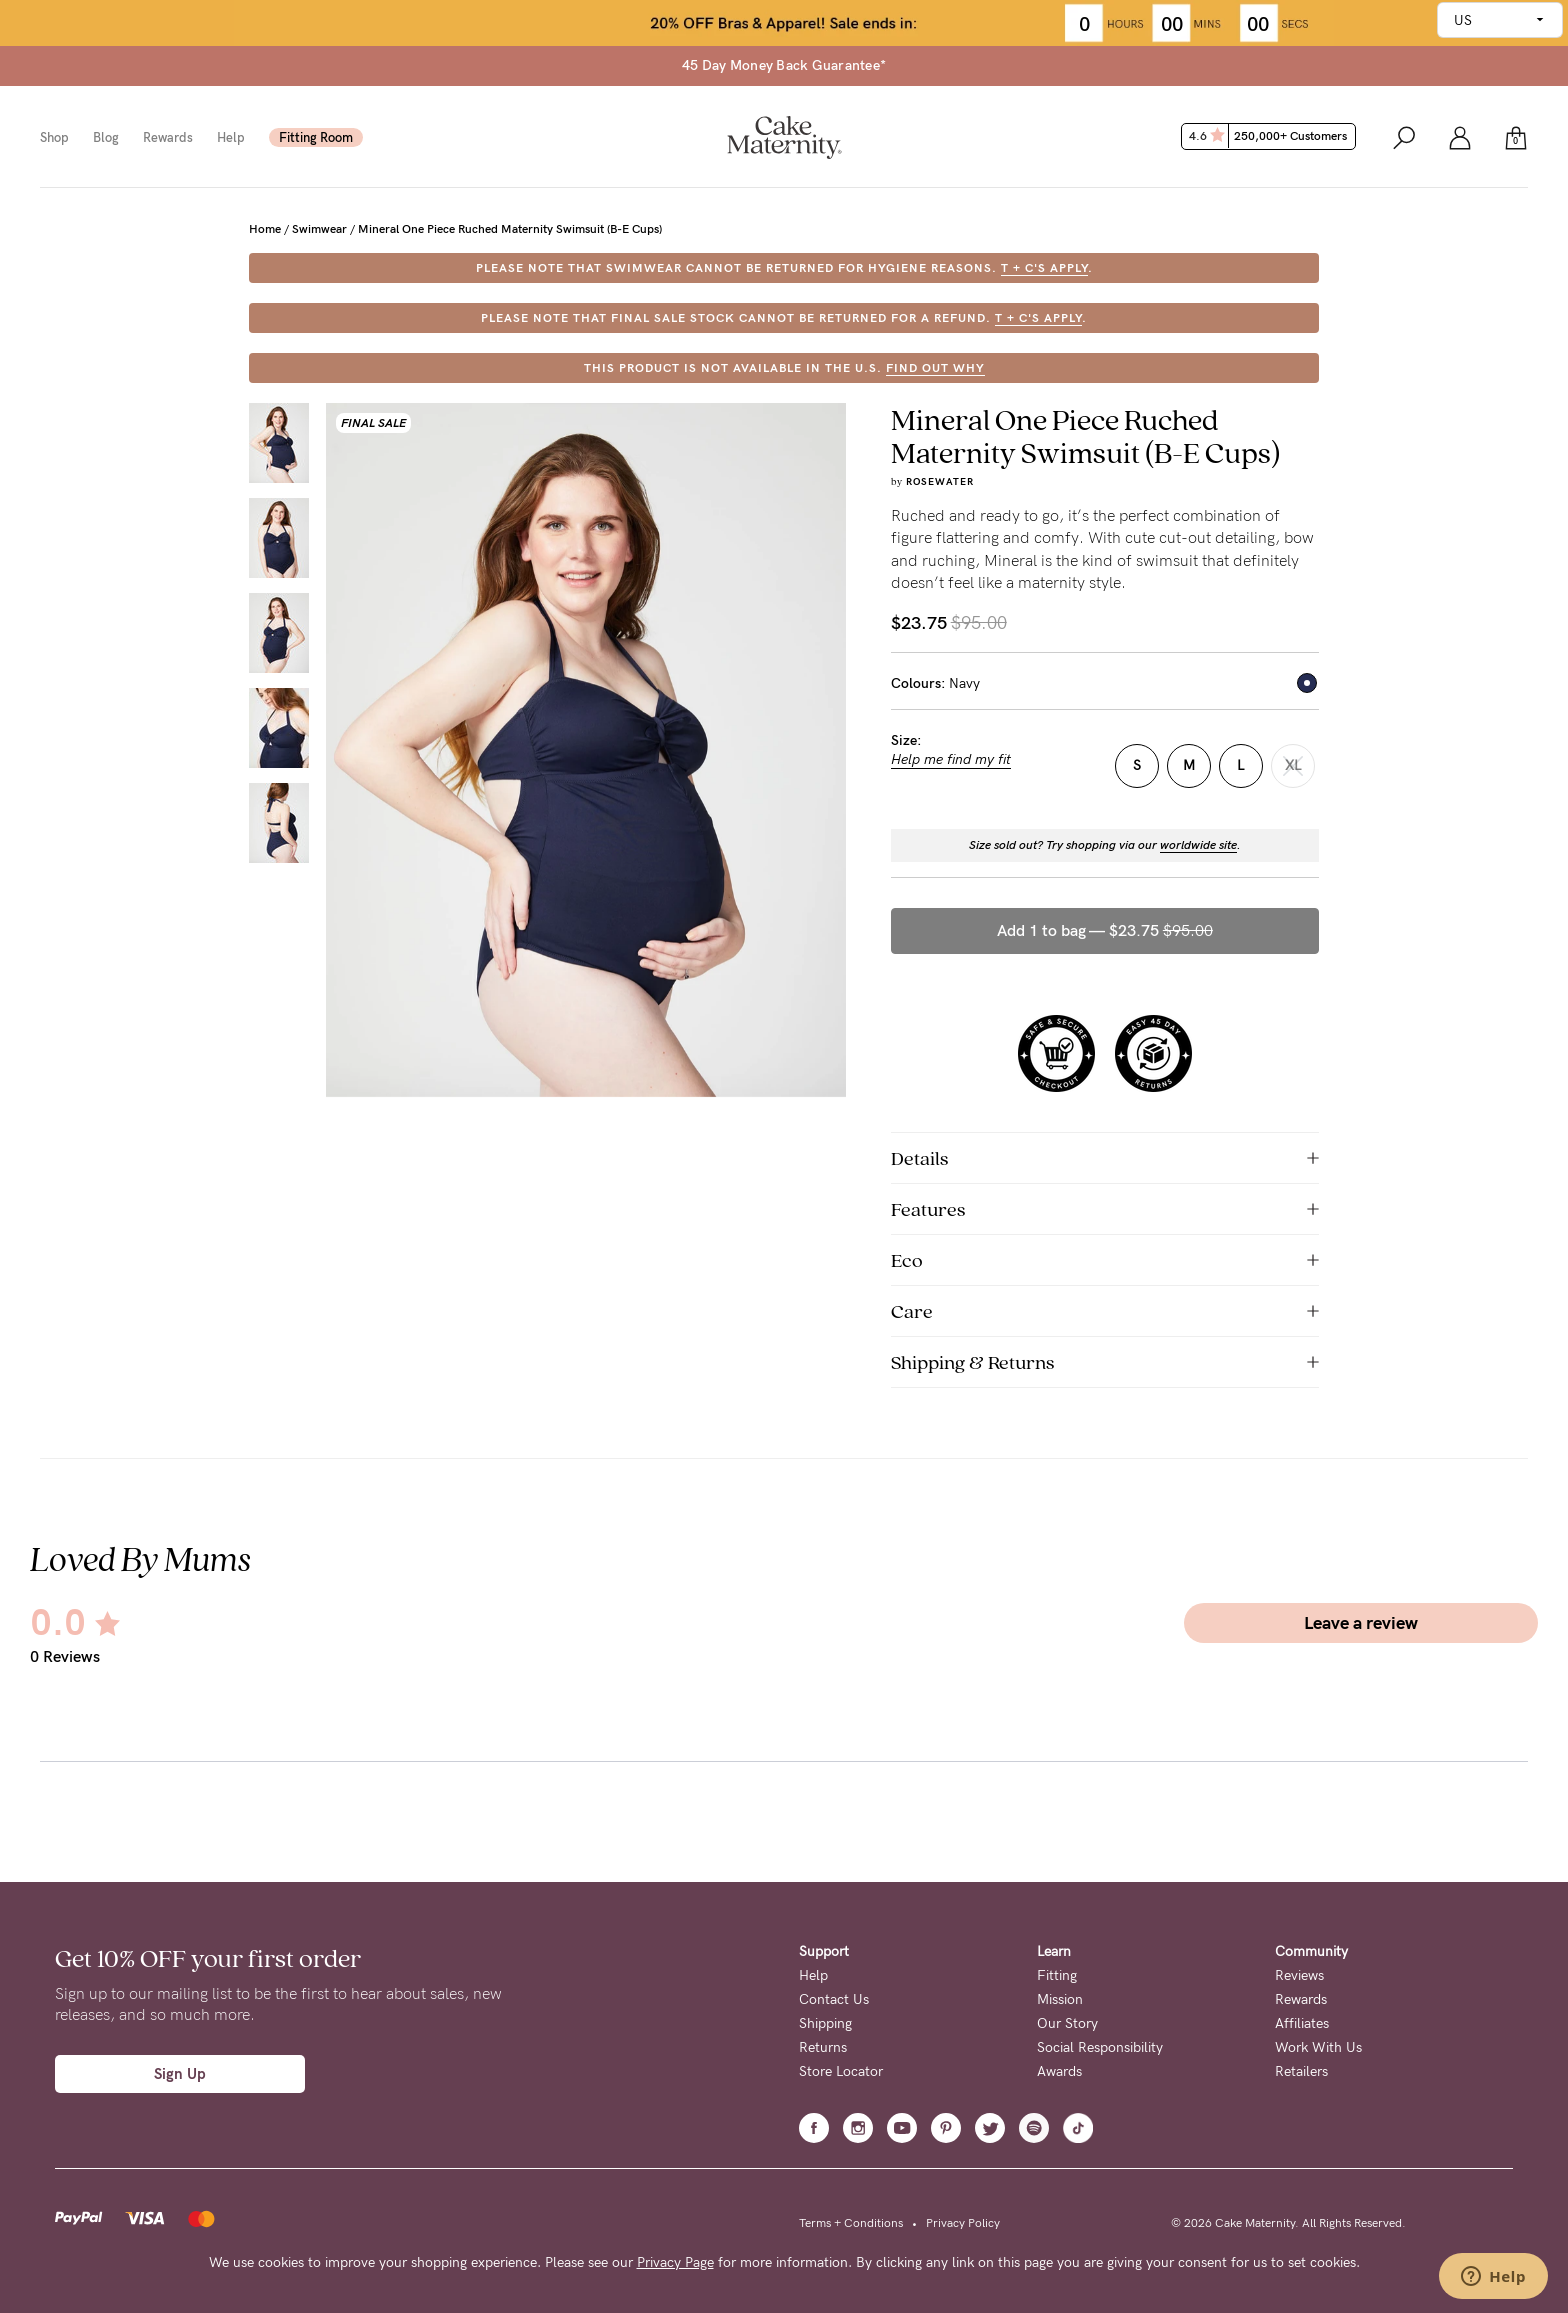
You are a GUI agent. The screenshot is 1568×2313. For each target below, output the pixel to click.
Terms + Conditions (851, 2223)
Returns (823, 2047)
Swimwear (319, 229)
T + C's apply (1044, 268)
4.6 (1270, 136)
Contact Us (834, 1999)
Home (265, 229)
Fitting (1057, 1975)
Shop (54, 137)
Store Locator (841, 2071)
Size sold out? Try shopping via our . (1105, 845)
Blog (106, 137)
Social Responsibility (1100, 2047)
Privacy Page (675, 2262)
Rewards (168, 137)
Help (231, 137)
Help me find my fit (951, 760)
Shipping (825, 2023)
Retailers (1301, 2071)
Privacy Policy (963, 2223)
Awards (1059, 2071)
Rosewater (940, 482)
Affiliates (1302, 2023)
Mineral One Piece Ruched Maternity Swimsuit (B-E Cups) (510, 229)
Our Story (1067, 2023)
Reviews (1299, 1975)
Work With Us (1318, 2047)
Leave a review (1361, 1623)
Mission (1060, 1999)
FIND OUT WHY (935, 368)
